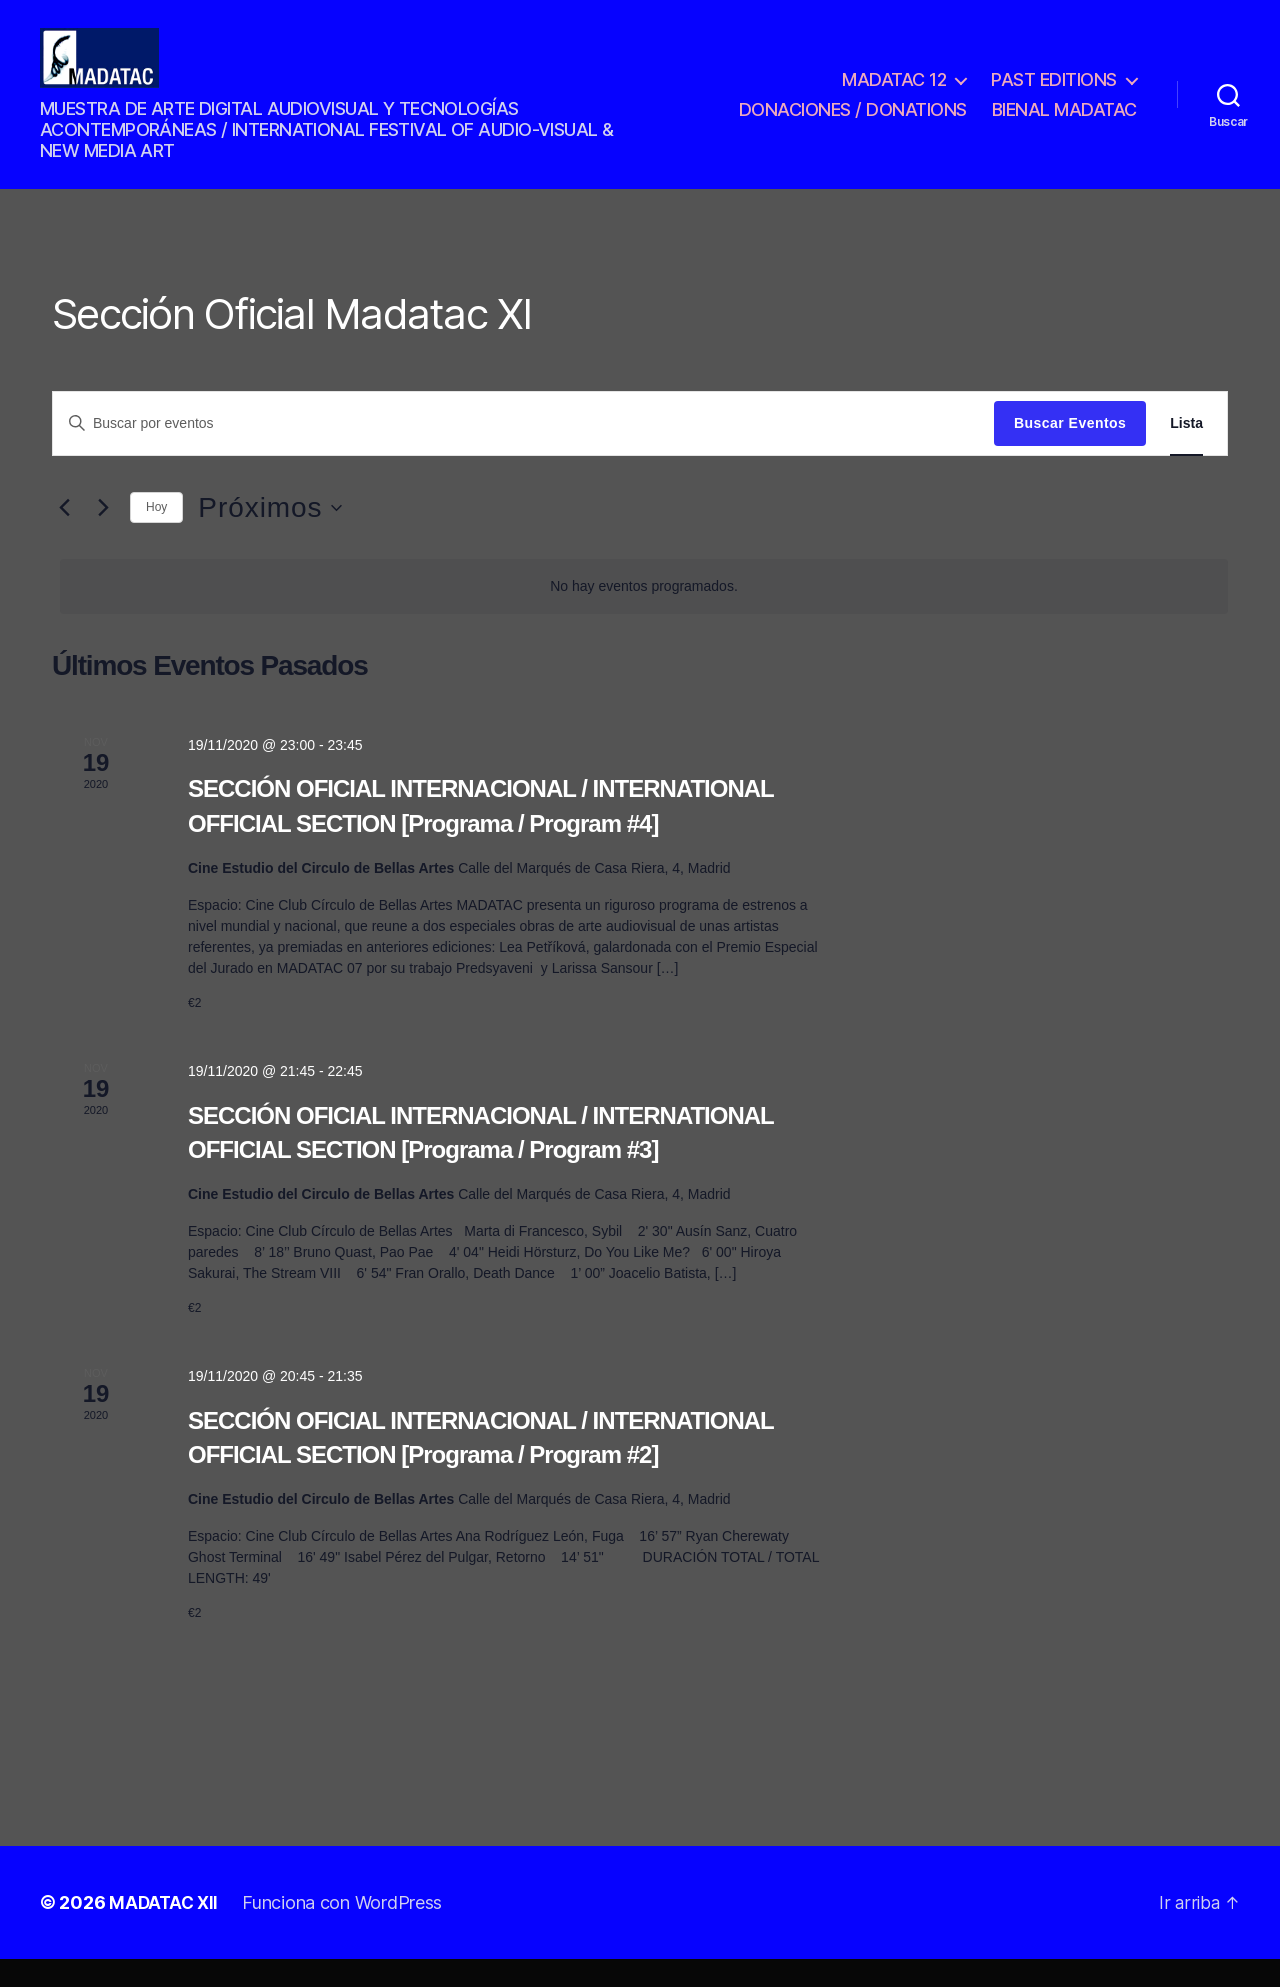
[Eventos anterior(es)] (64, 536)
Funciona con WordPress (346, 1930)
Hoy (156, 535)
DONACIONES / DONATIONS (853, 123)
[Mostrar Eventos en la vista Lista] (1186, 451)
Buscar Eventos (1070, 451)
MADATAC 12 (894, 93)
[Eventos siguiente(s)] (103, 536)
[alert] (644, 614)
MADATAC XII (165, 1930)
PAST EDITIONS (1054, 93)
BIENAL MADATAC (1064, 123)
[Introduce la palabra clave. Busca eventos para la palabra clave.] (523, 451)
